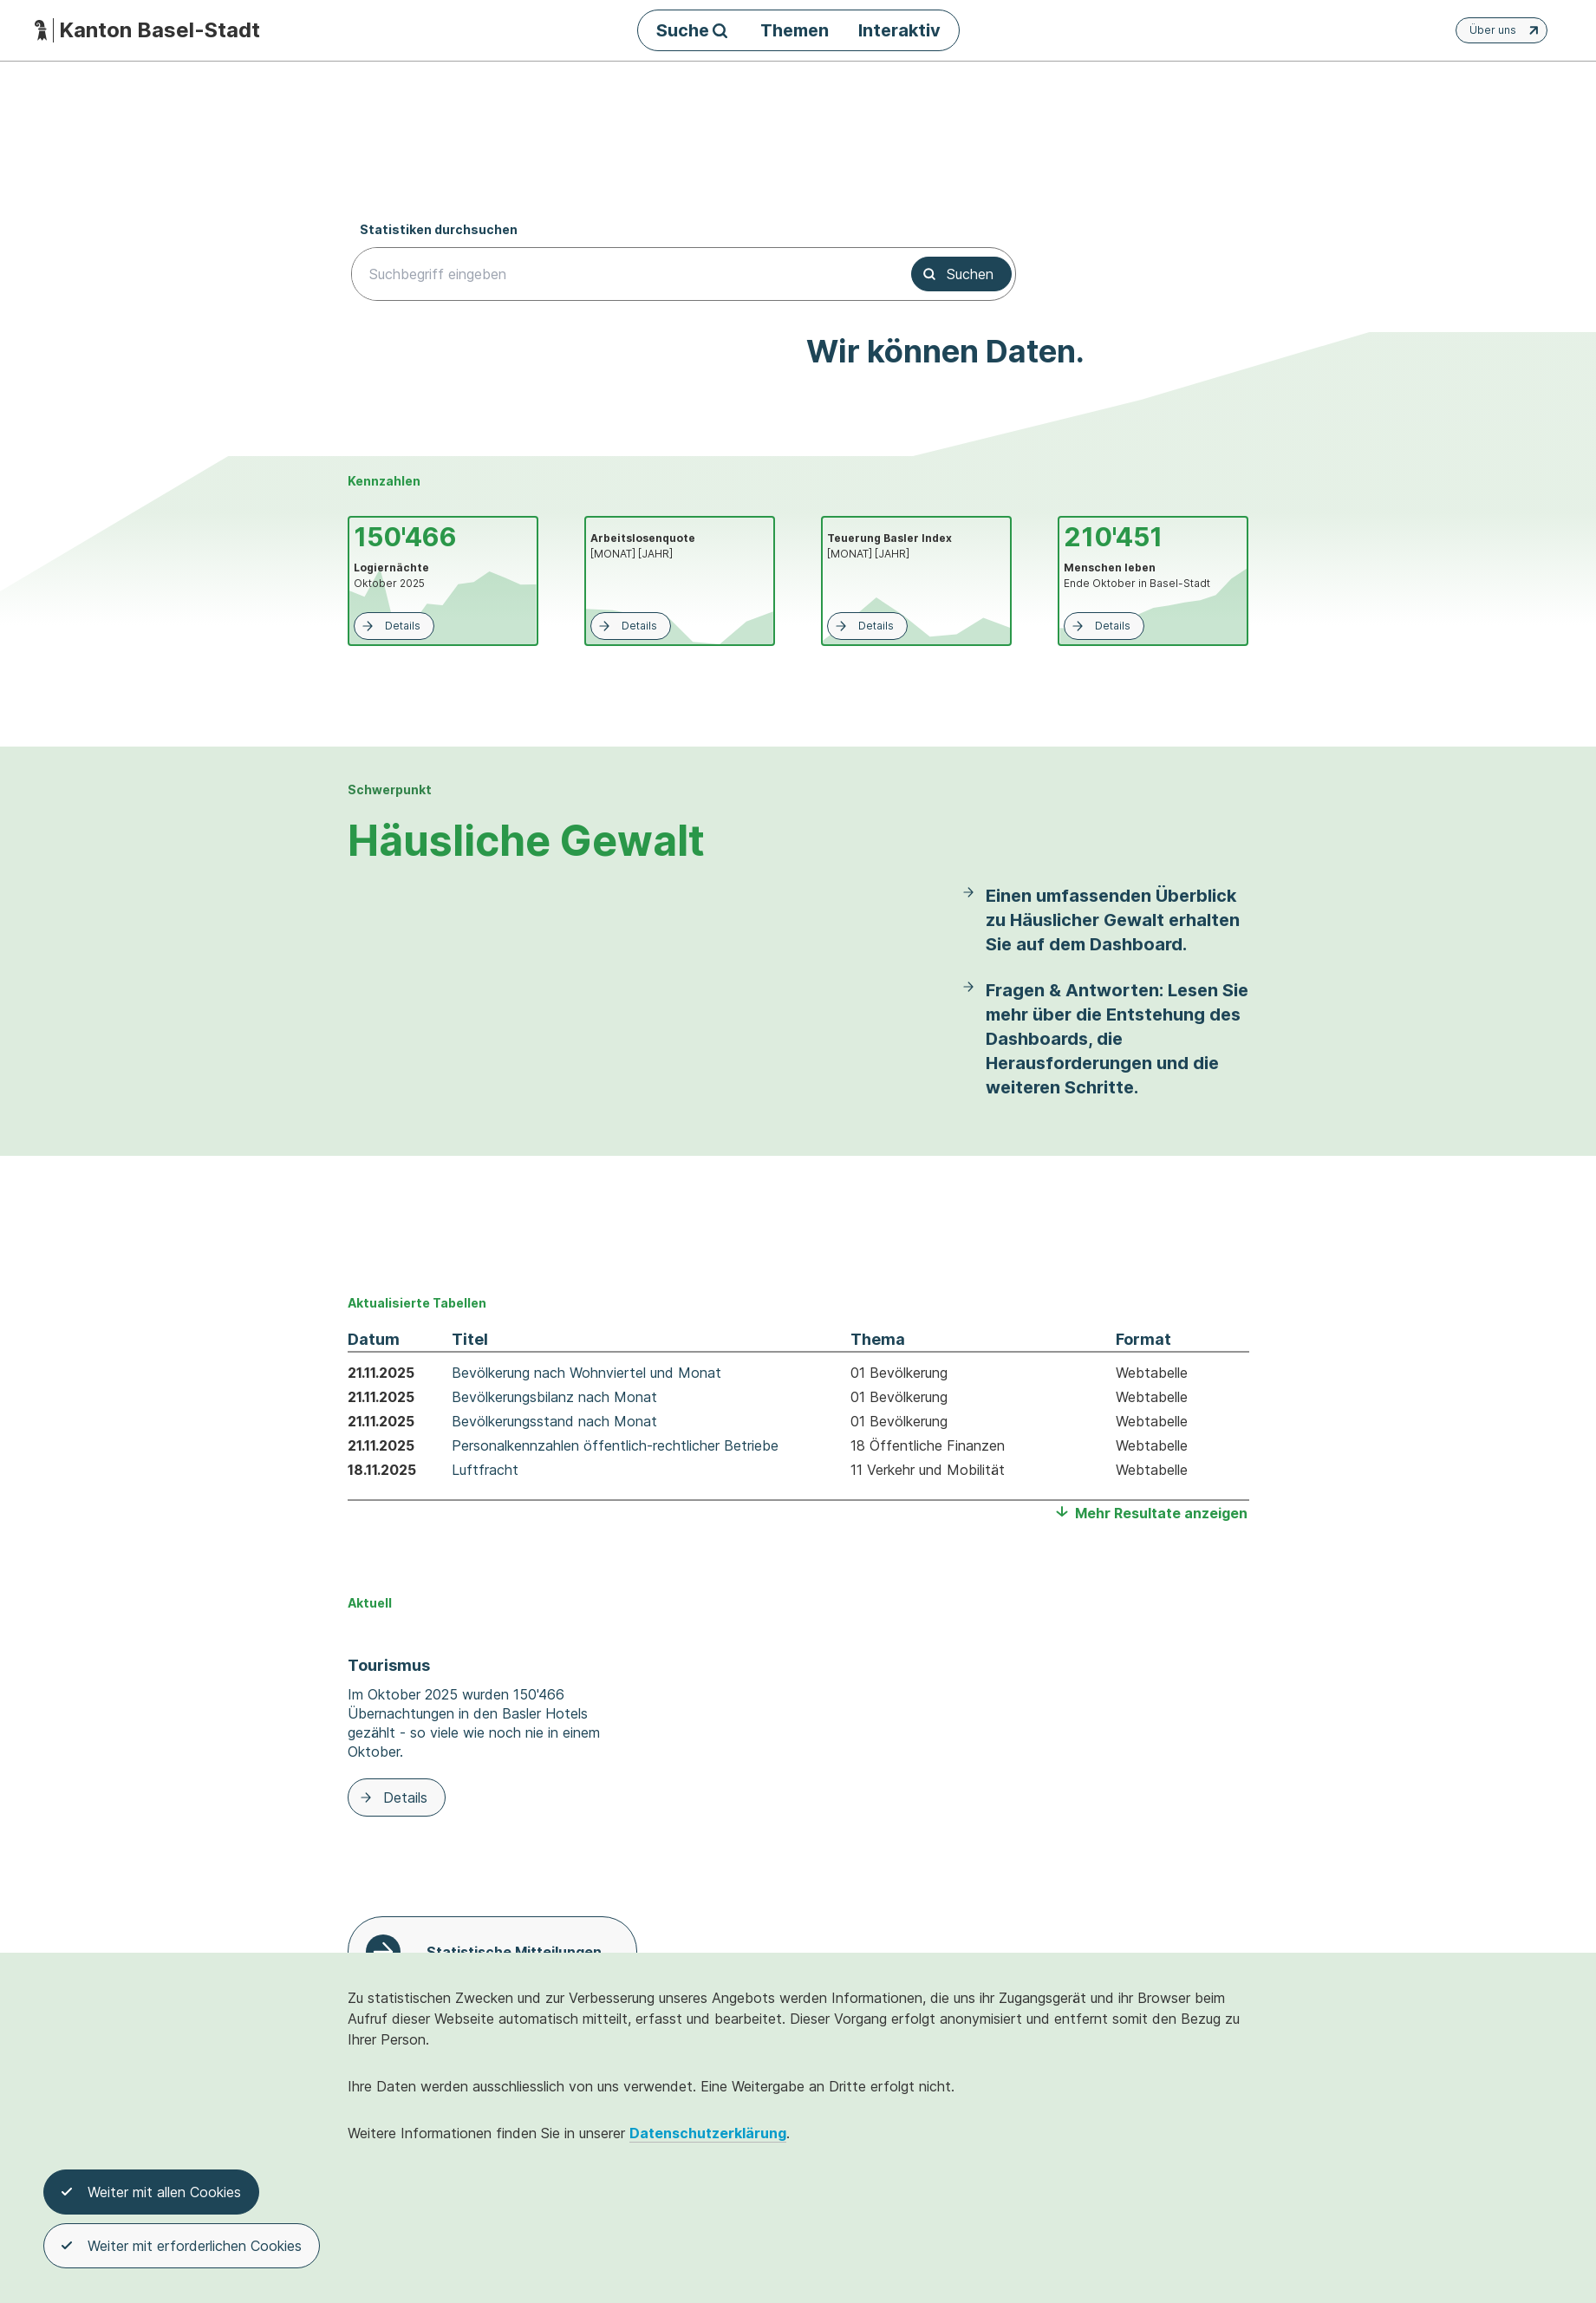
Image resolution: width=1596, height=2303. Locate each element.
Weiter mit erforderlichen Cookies (182, 2248)
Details (389, 626)
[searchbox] (621, 274)
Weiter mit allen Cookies (151, 2194)
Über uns (1505, 30)
